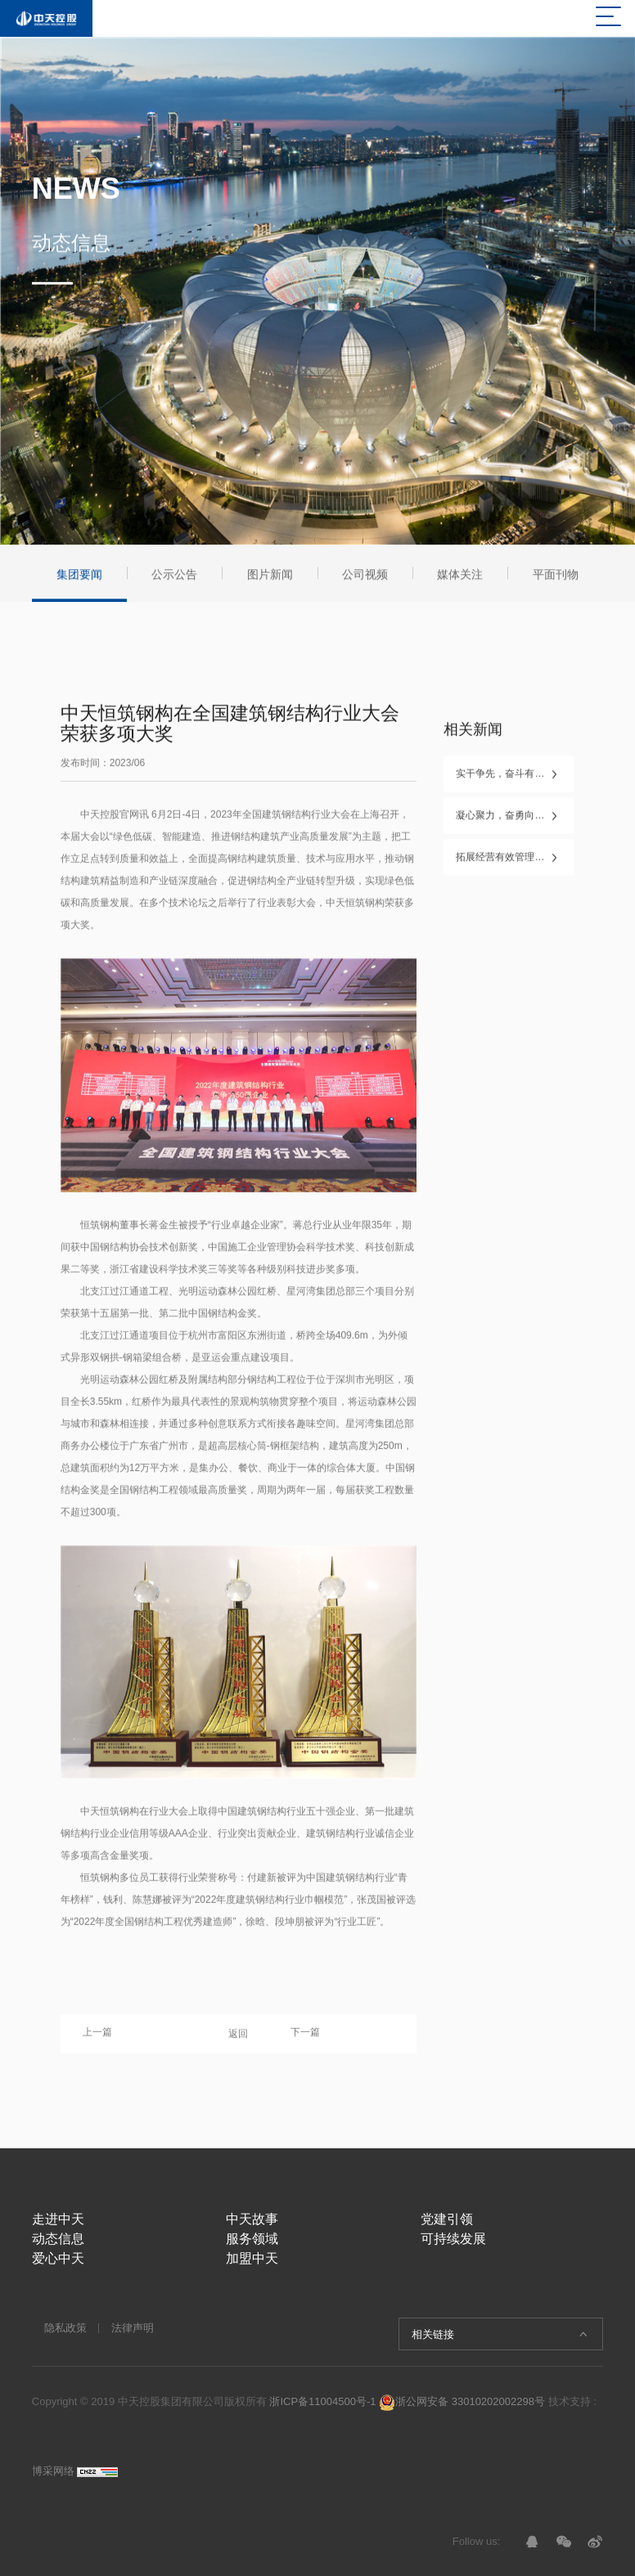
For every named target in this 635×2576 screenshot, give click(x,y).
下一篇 (305, 2037)
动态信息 (58, 2239)
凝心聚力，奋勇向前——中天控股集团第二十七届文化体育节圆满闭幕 (515, 820)
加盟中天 (252, 2258)
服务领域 (252, 2239)
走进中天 (58, 2219)
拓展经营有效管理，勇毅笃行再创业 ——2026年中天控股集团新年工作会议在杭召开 (515, 862)
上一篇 (97, 2037)
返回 (238, 2038)
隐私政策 (65, 2328)
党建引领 (447, 2219)
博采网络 (53, 2471)
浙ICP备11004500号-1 (322, 2401)
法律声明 (132, 2328)
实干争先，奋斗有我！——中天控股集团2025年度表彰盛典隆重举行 (515, 778)
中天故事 (252, 2219)
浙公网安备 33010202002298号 (462, 2401)
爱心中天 (58, 2258)
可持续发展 (453, 2239)
